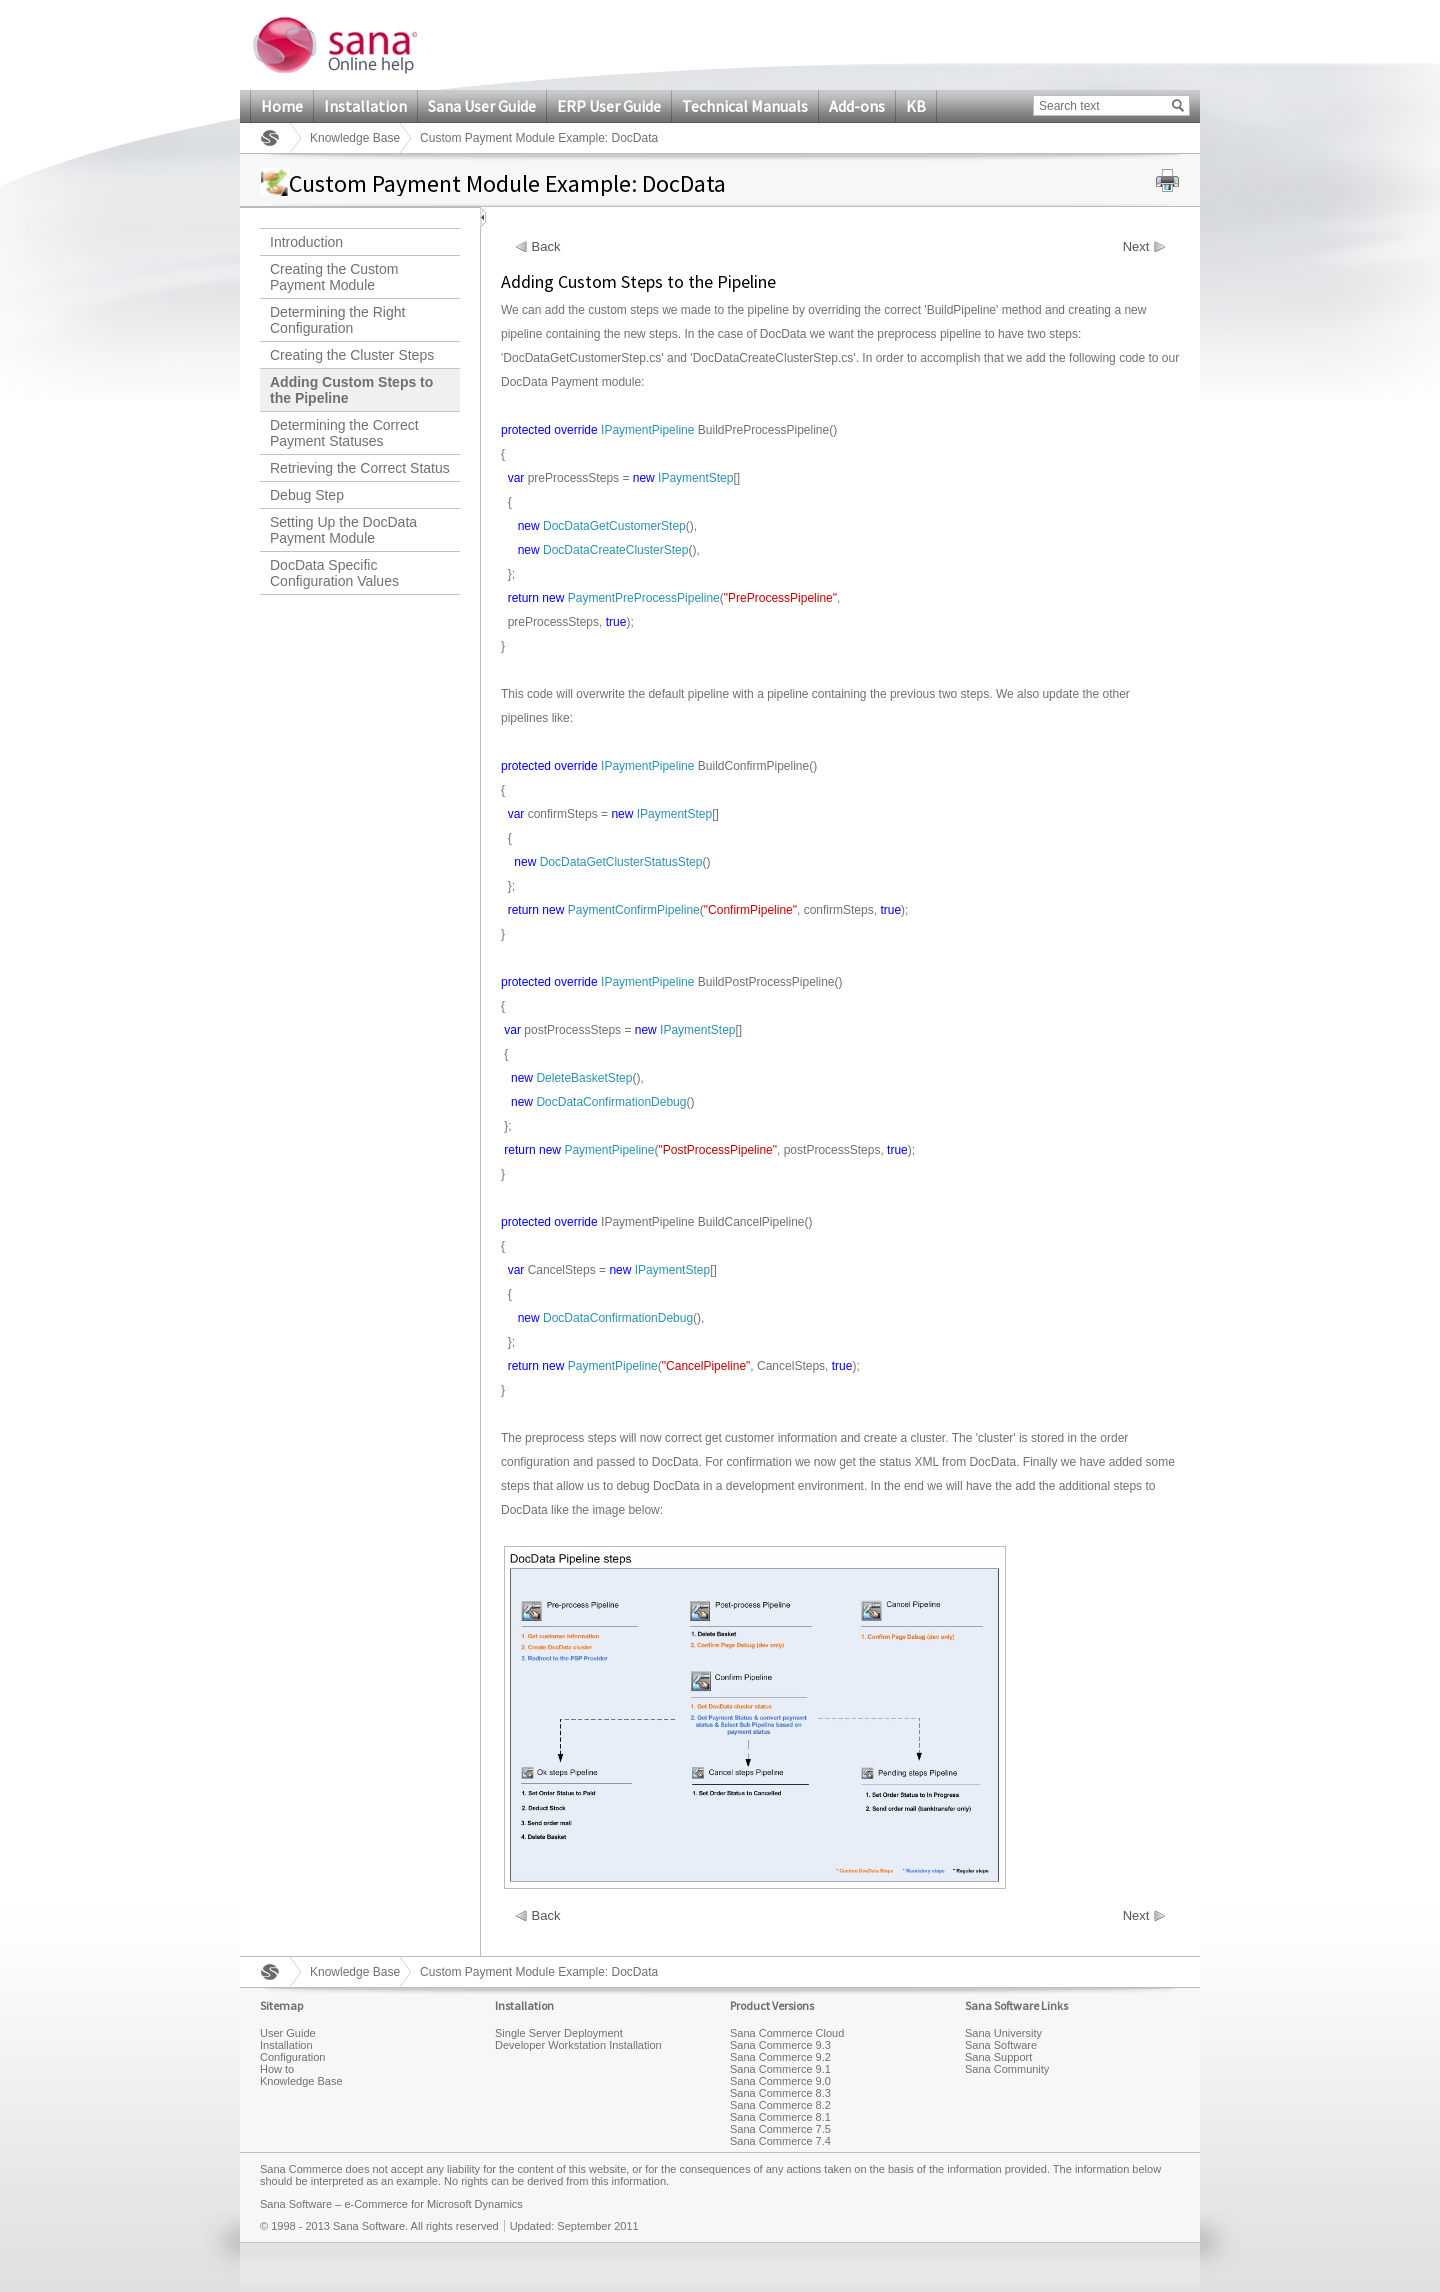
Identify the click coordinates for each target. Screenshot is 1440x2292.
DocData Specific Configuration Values (334, 573)
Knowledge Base (355, 138)
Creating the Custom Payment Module (334, 277)
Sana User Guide (482, 106)
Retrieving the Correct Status (360, 468)
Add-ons (857, 106)
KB (916, 106)
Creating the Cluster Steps (352, 355)
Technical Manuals (745, 106)
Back (546, 247)
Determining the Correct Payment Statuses (344, 433)
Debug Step (307, 495)
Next (1136, 247)
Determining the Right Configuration (337, 320)
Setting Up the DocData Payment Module (343, 530)
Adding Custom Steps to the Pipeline (351, 390)
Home (282, 106)
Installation (365, 106)
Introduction (306, 242)
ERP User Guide (609, 106)
